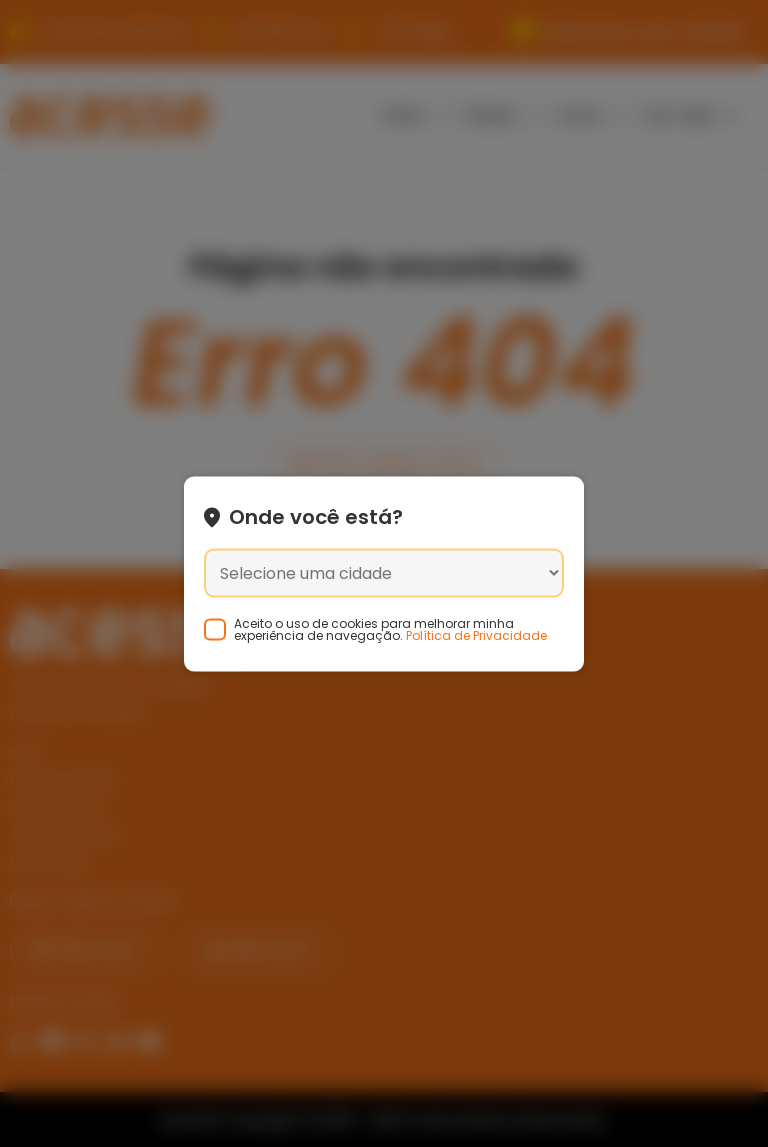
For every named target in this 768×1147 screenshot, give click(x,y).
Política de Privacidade (476, 634)
